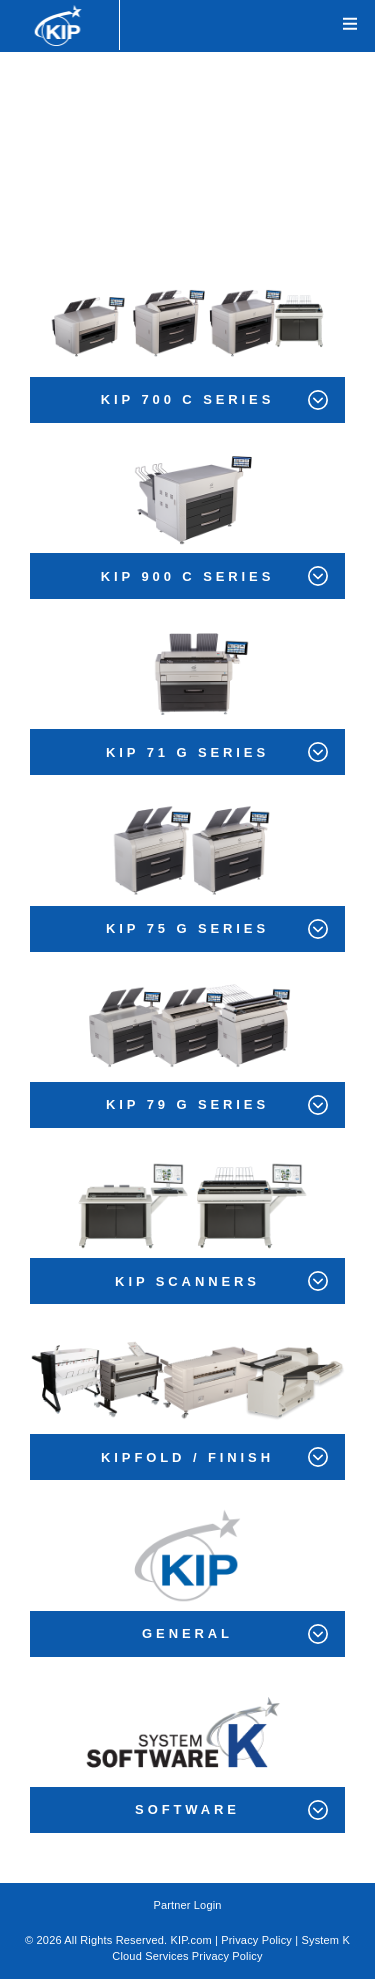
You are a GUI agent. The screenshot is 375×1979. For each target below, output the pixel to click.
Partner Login (187, 1905)
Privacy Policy (256, 1940)
